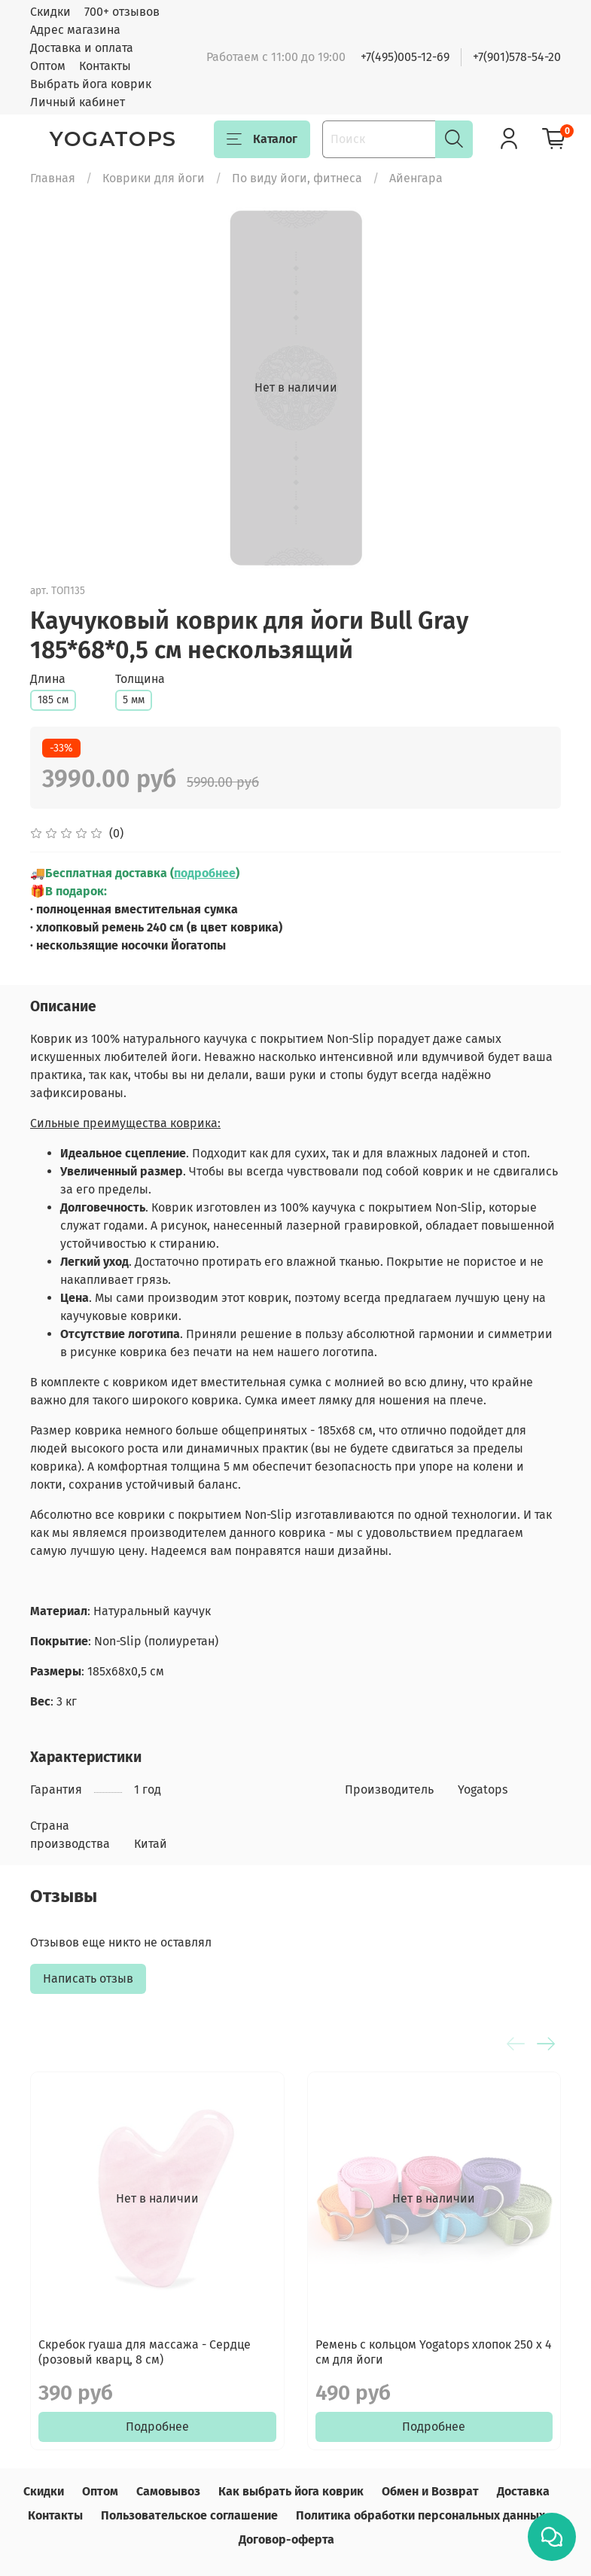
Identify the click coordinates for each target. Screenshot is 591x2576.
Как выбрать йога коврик (291, 2491)
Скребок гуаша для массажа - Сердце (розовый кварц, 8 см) (144, 2352)
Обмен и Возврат (430, 2491)
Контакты (105, 66)
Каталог (262, 139)
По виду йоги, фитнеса (297, 178)
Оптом (47, 66)
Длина (47, 679)
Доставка (523, 2491)
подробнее (205, 873)
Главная (52, 178)
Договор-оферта (286, 2539)
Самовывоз (168, 2491)
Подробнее (157, 2426)
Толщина (140, 679)
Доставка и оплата (81, 48)
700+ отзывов (122, 12)
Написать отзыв (88, 1978)
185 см (53, 700)
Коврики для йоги (153, 178)
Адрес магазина (75, 30)
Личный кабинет (77, 102)
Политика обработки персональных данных (420, 2515)
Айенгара (416, 178)
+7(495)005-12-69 (405, 57)
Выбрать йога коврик (90, 84)
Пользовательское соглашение (189, 2515)
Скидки (50, 12)
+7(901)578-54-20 (517, 57)
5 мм (134, 700)
